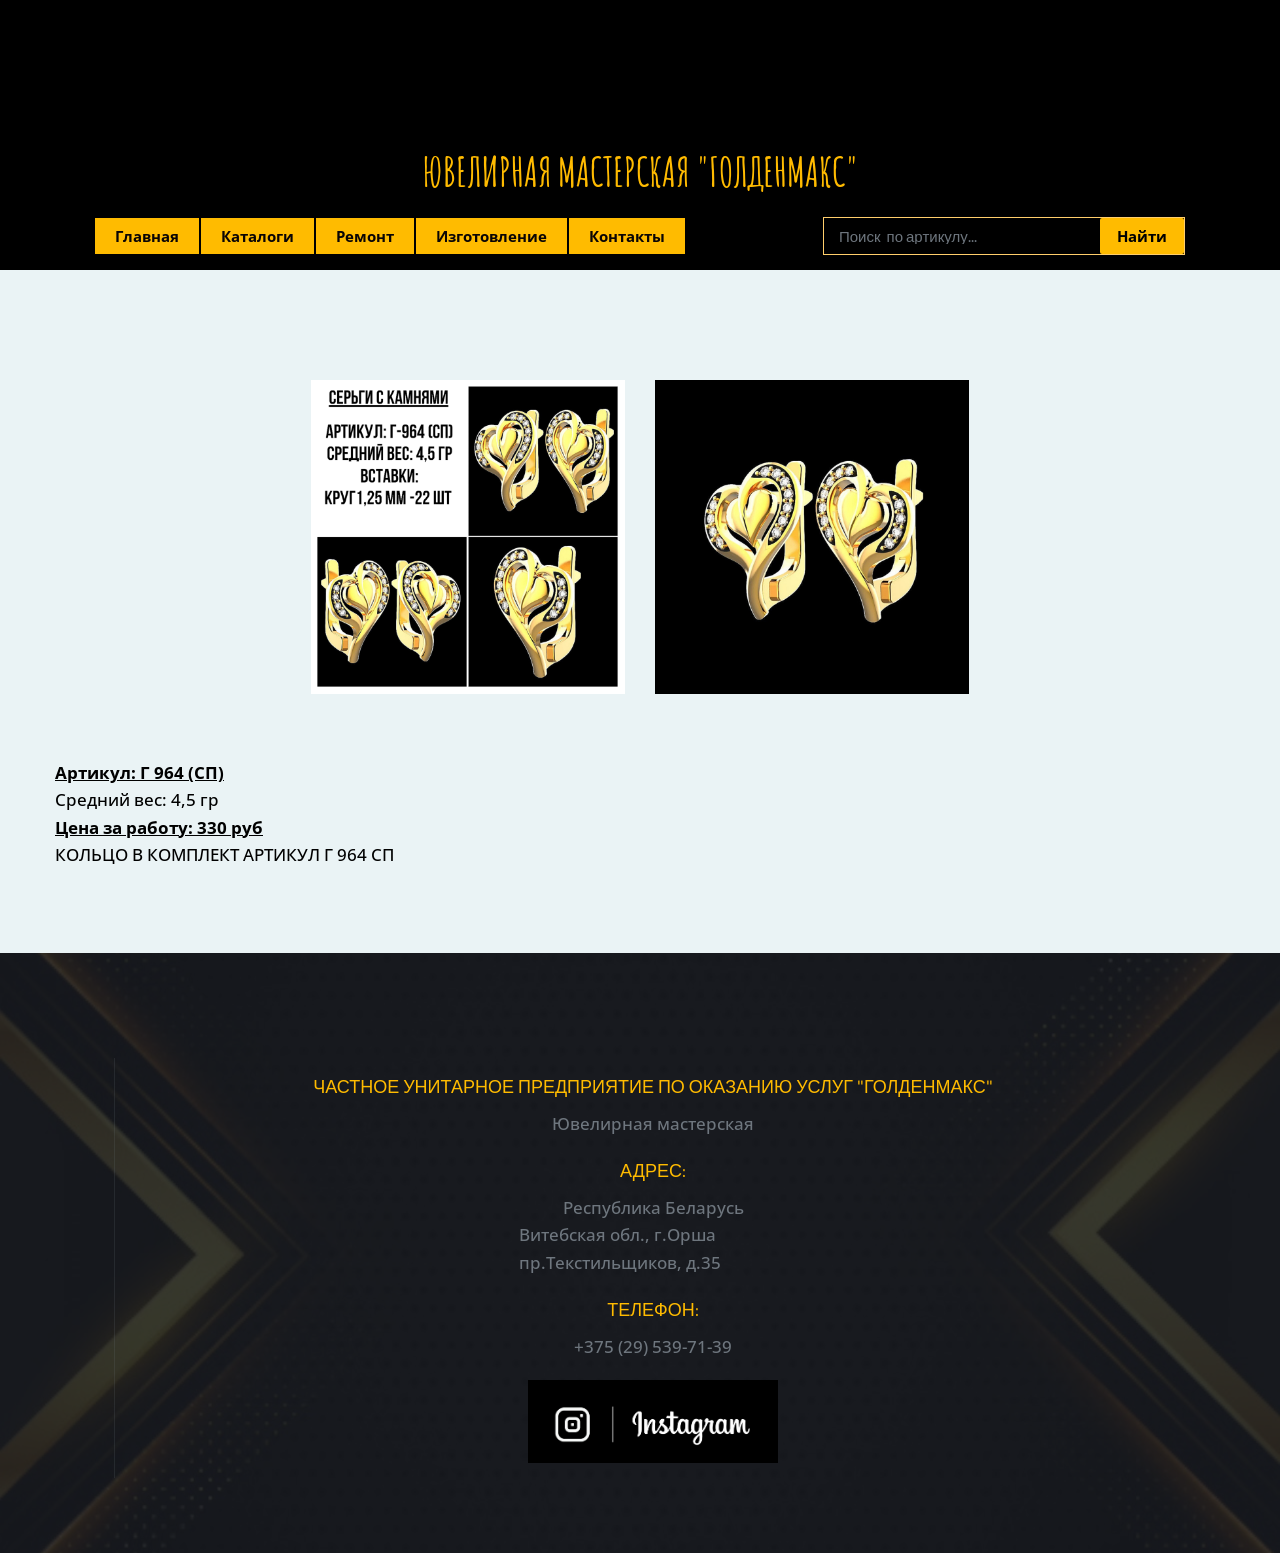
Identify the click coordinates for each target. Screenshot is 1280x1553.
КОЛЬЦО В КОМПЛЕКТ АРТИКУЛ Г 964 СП (224, 854)
